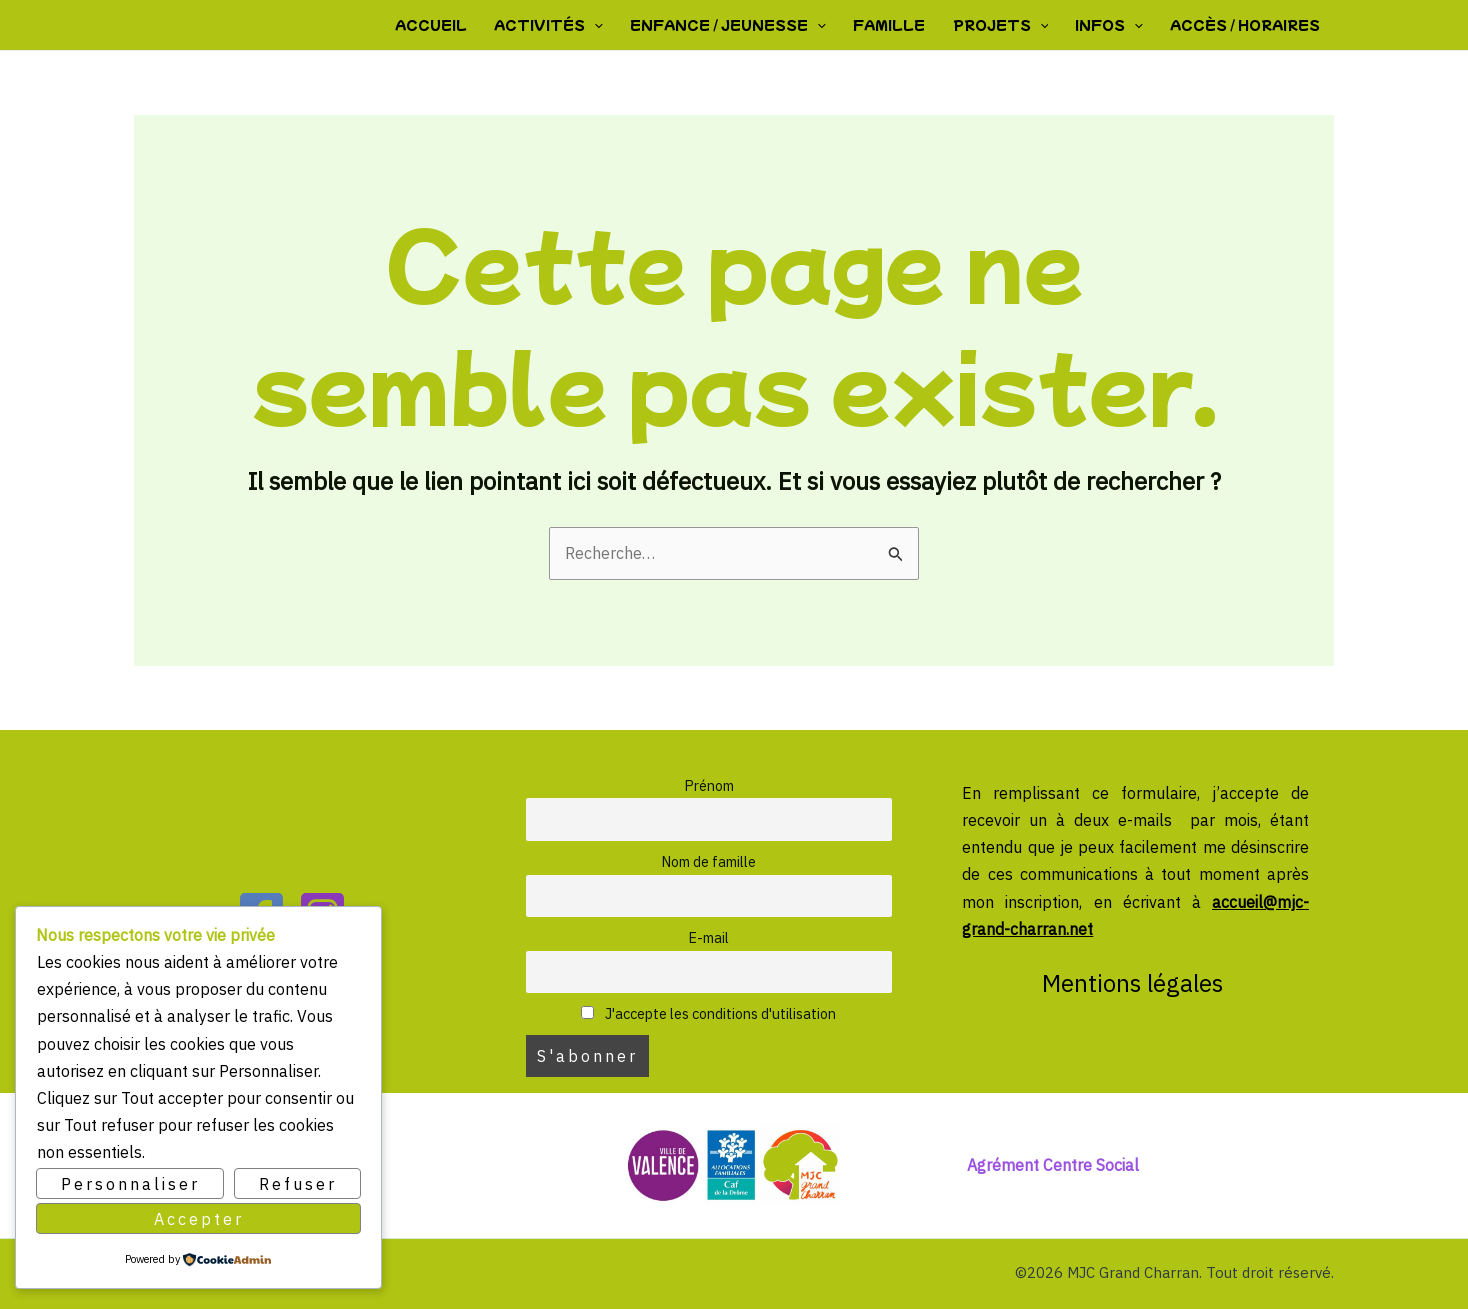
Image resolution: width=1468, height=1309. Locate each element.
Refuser (298, 1184)
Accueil (439, 24)
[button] (601, 25)
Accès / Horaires (1246, 24)
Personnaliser (130, 1184)
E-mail (708, 937)
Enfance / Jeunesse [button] (734, 25)
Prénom (709, 785)
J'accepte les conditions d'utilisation (708, 1013)
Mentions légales (1135, 983)
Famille (893, 24)
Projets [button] (1003, 25)
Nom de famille (708, 861)
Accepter (199, 1218)
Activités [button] (555, 25)
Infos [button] (1111, 25)
